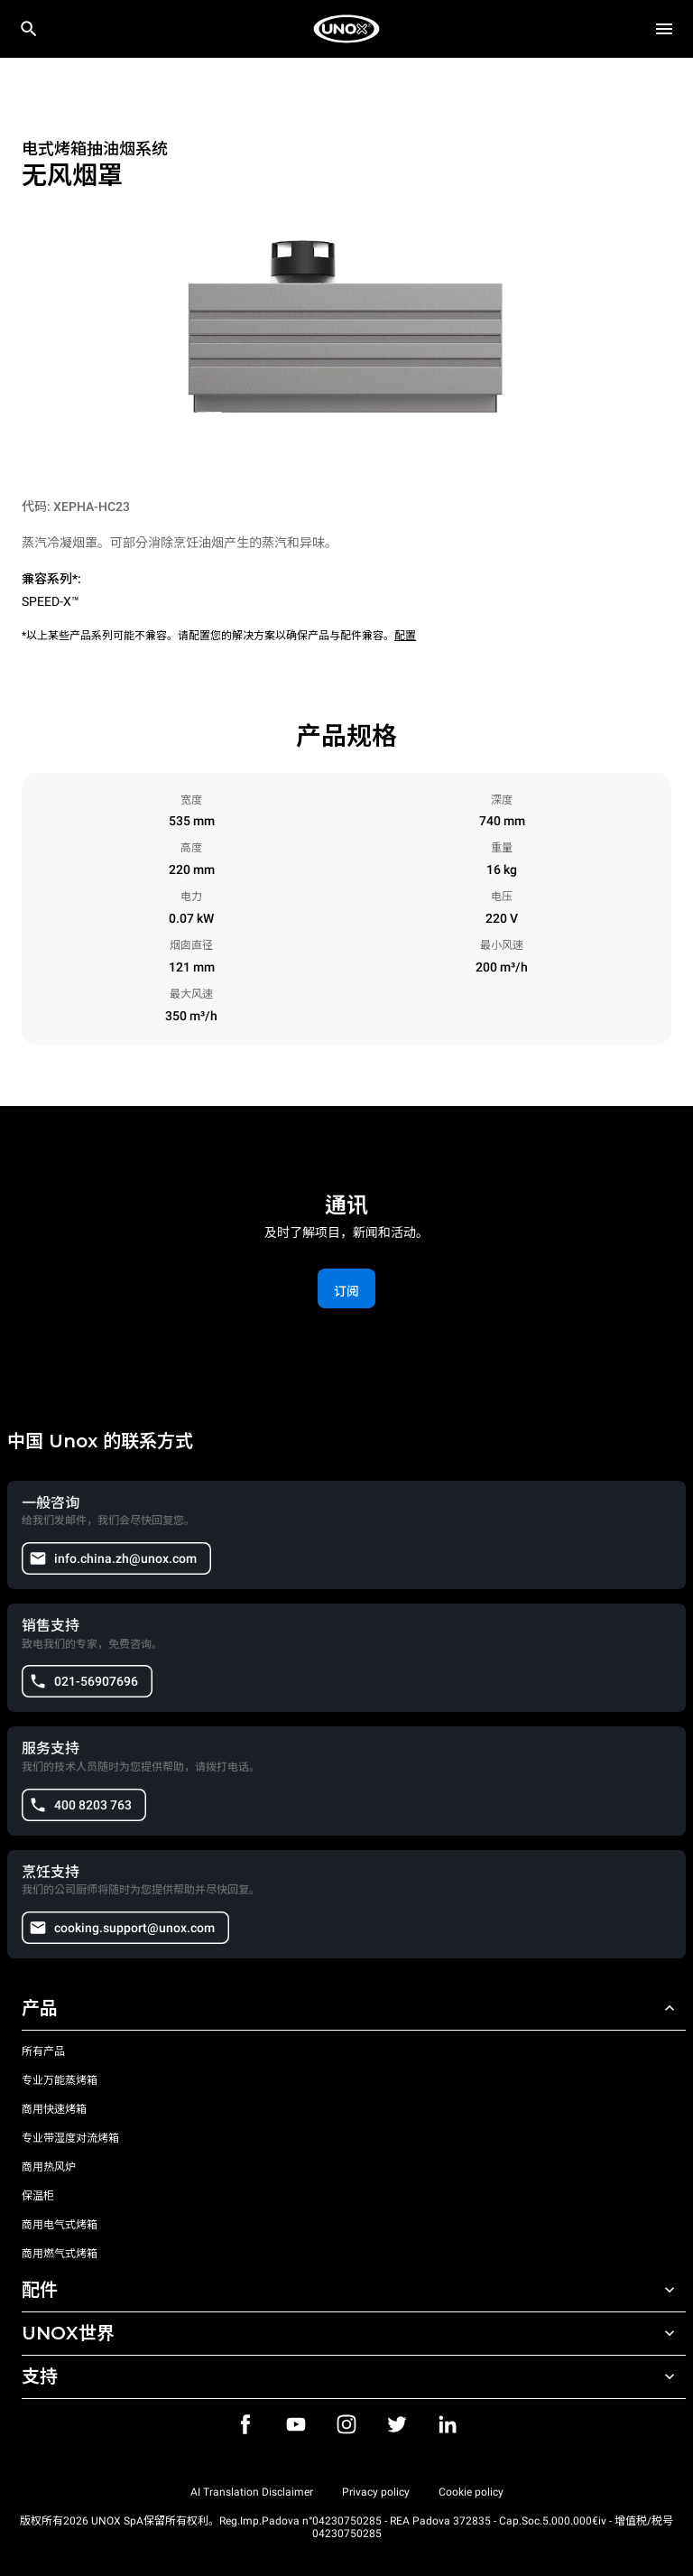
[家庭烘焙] (346, 29)
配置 (405, 635)
